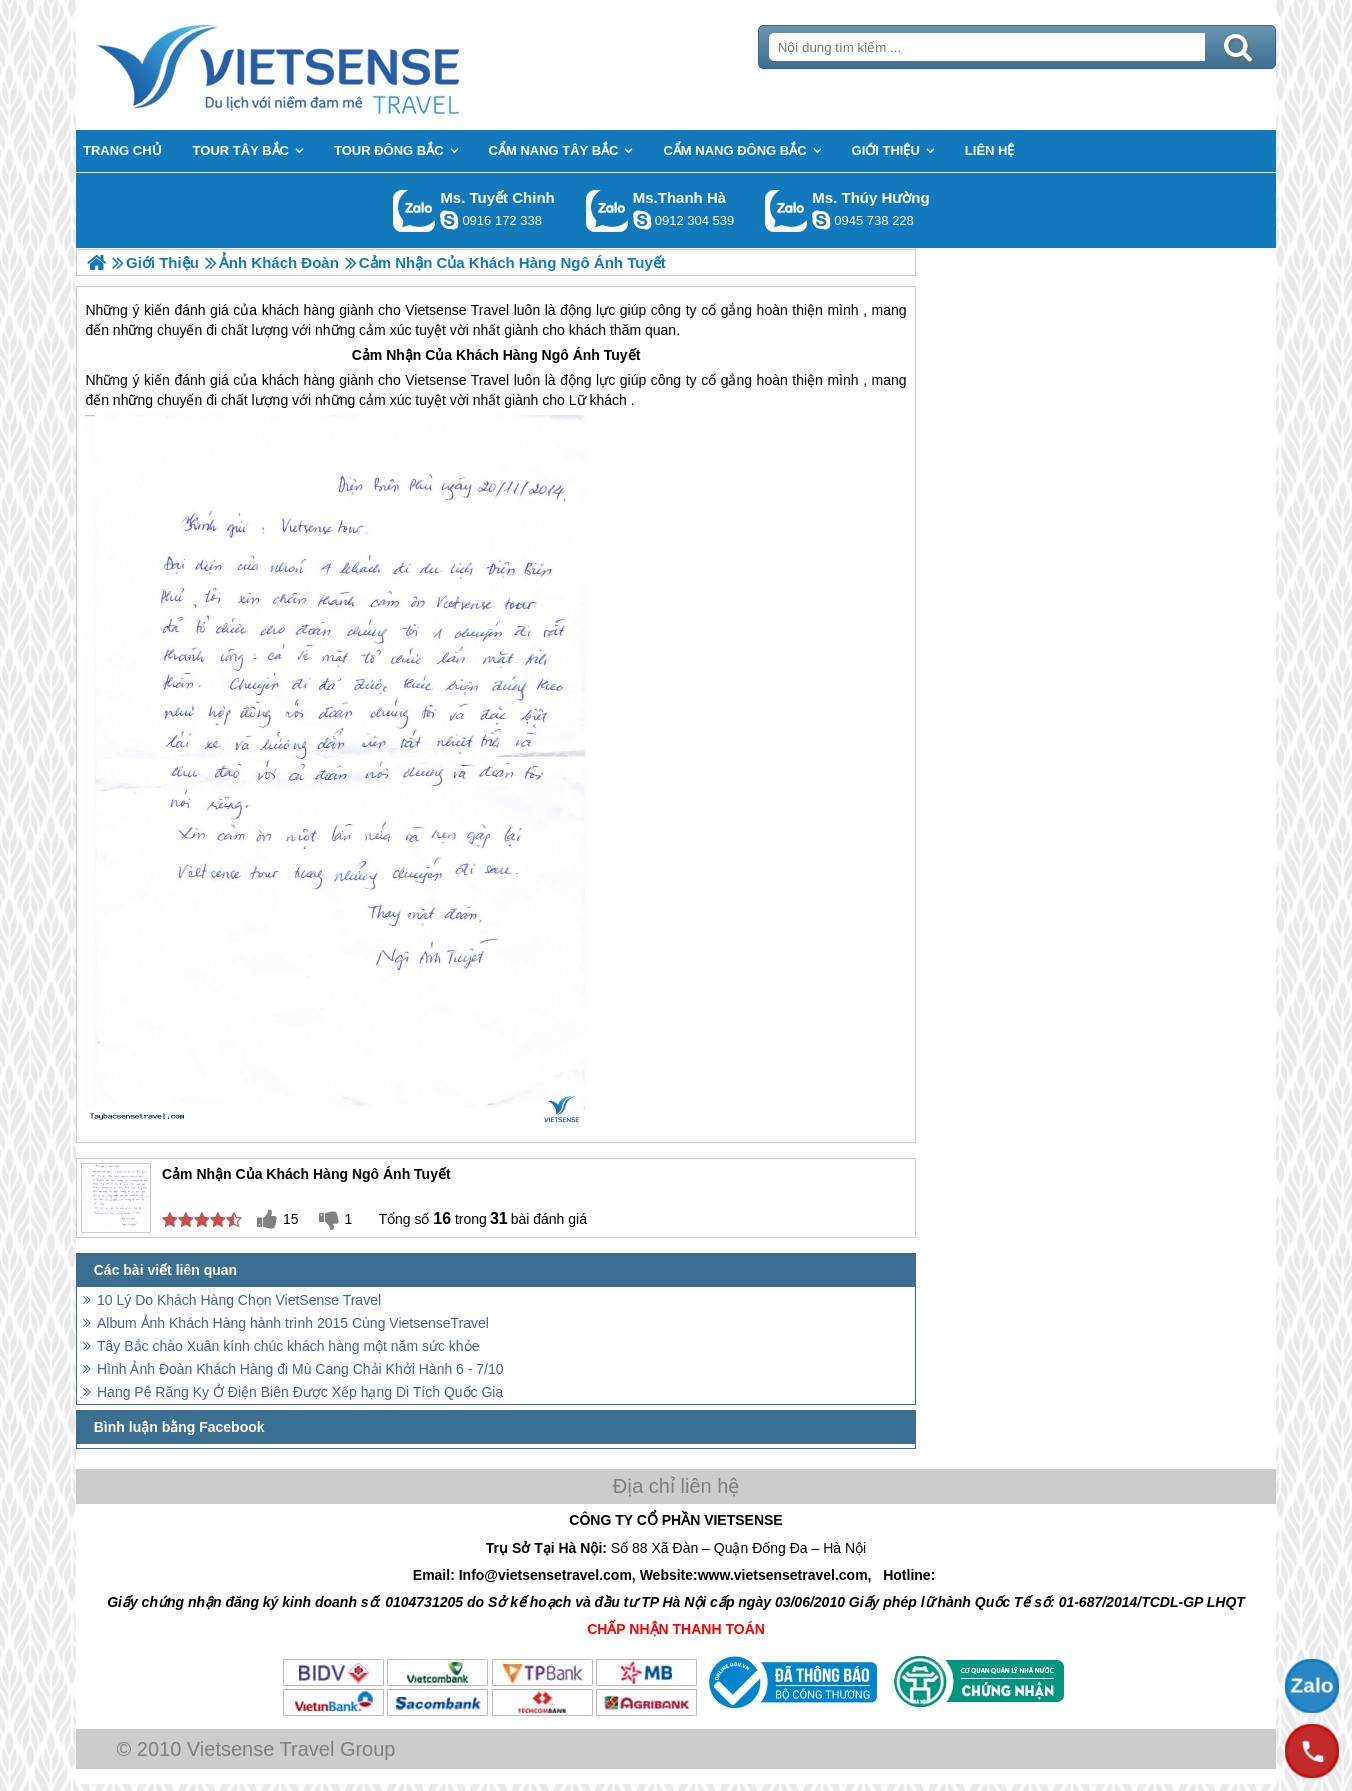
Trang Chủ (328, 65)
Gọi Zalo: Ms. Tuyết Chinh (414, 210)
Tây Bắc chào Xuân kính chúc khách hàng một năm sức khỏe (288, 1346)
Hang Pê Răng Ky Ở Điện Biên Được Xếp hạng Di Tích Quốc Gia (300, 1392)
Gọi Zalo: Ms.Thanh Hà (607, 210)
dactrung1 (821, 220)
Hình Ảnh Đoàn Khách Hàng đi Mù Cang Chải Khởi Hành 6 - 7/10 (300, 1369)
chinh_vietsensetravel (449, 220)
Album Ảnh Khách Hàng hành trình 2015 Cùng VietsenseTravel (293, 1323)
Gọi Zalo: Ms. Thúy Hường (786, 210)
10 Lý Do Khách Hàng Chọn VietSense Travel (239, 1300)
